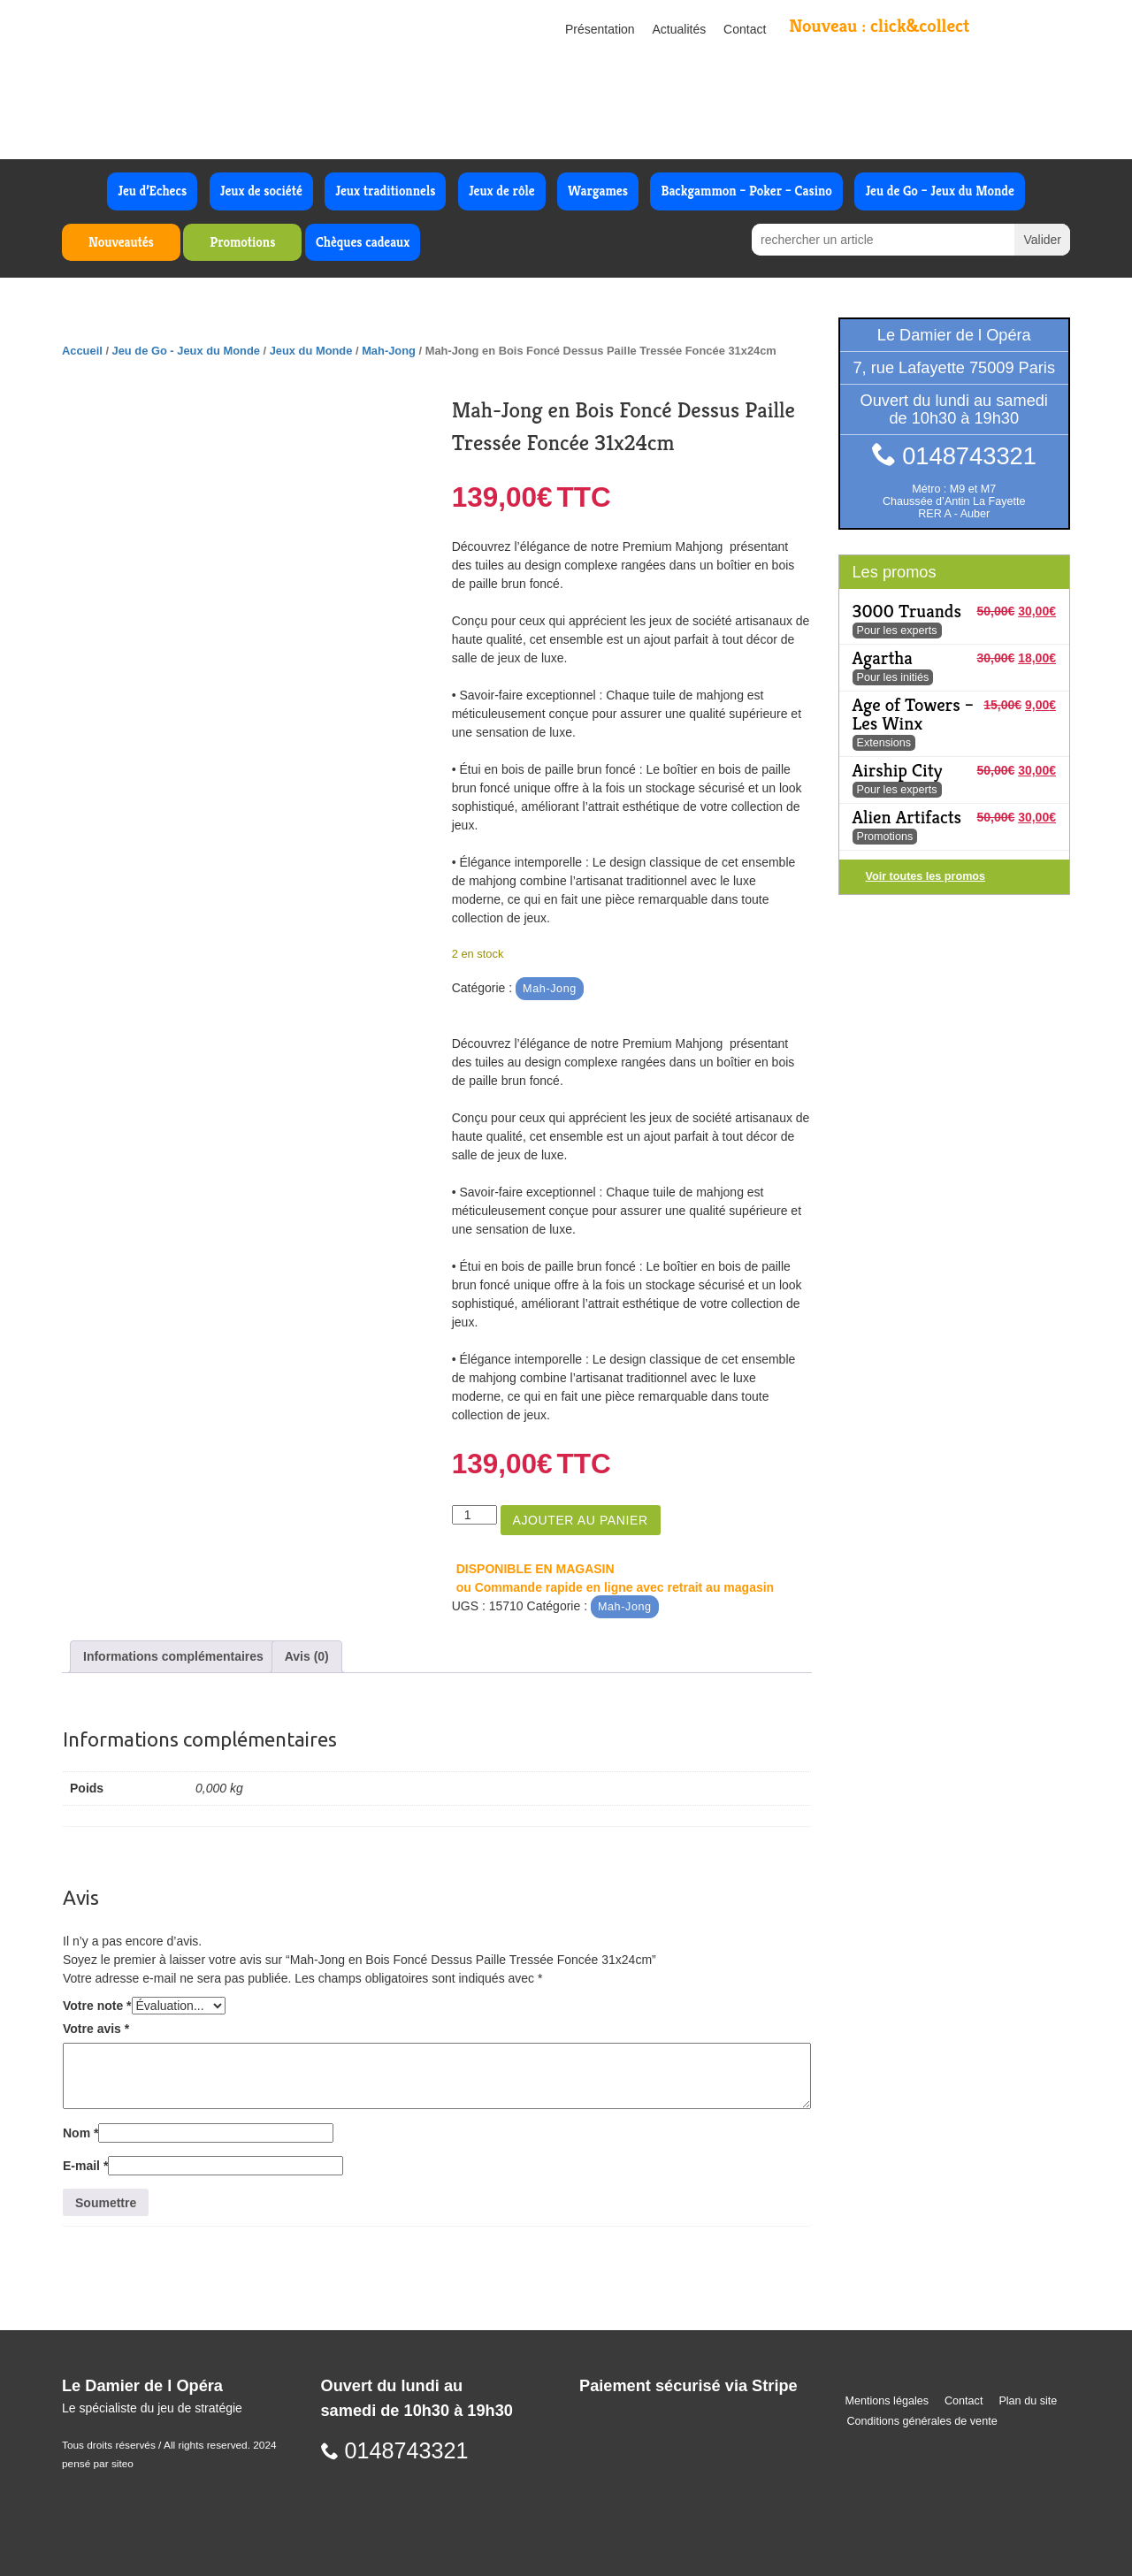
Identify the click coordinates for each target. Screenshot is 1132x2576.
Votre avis (96, 2029)
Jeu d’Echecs (152, 190)
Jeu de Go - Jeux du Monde (186, 350)
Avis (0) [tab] (307, 1656)
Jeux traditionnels (385, 190)
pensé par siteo (98, 2464)
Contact (744, 29)
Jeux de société (261, 190)
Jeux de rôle (502, 190)
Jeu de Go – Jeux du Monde (939, 190)
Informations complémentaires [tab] (173, 1656)
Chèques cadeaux (362, 241)
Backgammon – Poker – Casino (746, 190)
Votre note (97, 2006)
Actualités (680, 29)
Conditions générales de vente (922, 2421)
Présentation (600, 29)
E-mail (85, 2166)
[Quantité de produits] (474, 1515)
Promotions (242, 241)
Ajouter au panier (580, 1520)
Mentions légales (887, 2401)
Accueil (82, 350)
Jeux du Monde (311, 350)
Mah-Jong (389, 350)
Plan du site (1027, 2401)
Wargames (598, 190)
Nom (80, 2133)
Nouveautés (121, 241)
